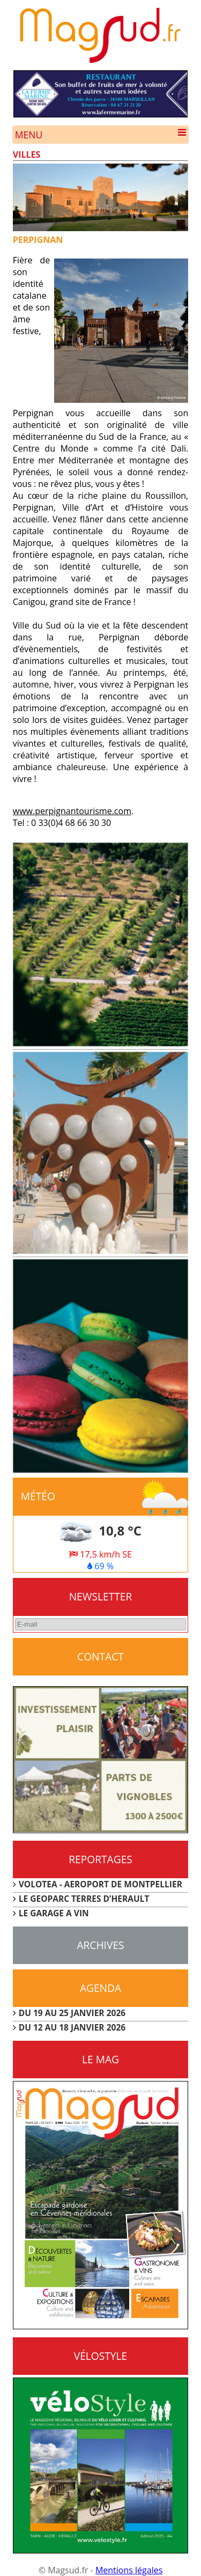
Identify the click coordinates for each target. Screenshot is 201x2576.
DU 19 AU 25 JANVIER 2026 (72, 2013)
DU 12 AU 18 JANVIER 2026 (72, 2027)
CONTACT (100, 1656)
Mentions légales (128, 2570)
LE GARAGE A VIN (54, 1913)
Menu (101, 134)
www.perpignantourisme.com (72, 811)
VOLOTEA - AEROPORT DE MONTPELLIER (100, 1884)
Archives (100, 1945)
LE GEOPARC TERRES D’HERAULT (84, 1899)
